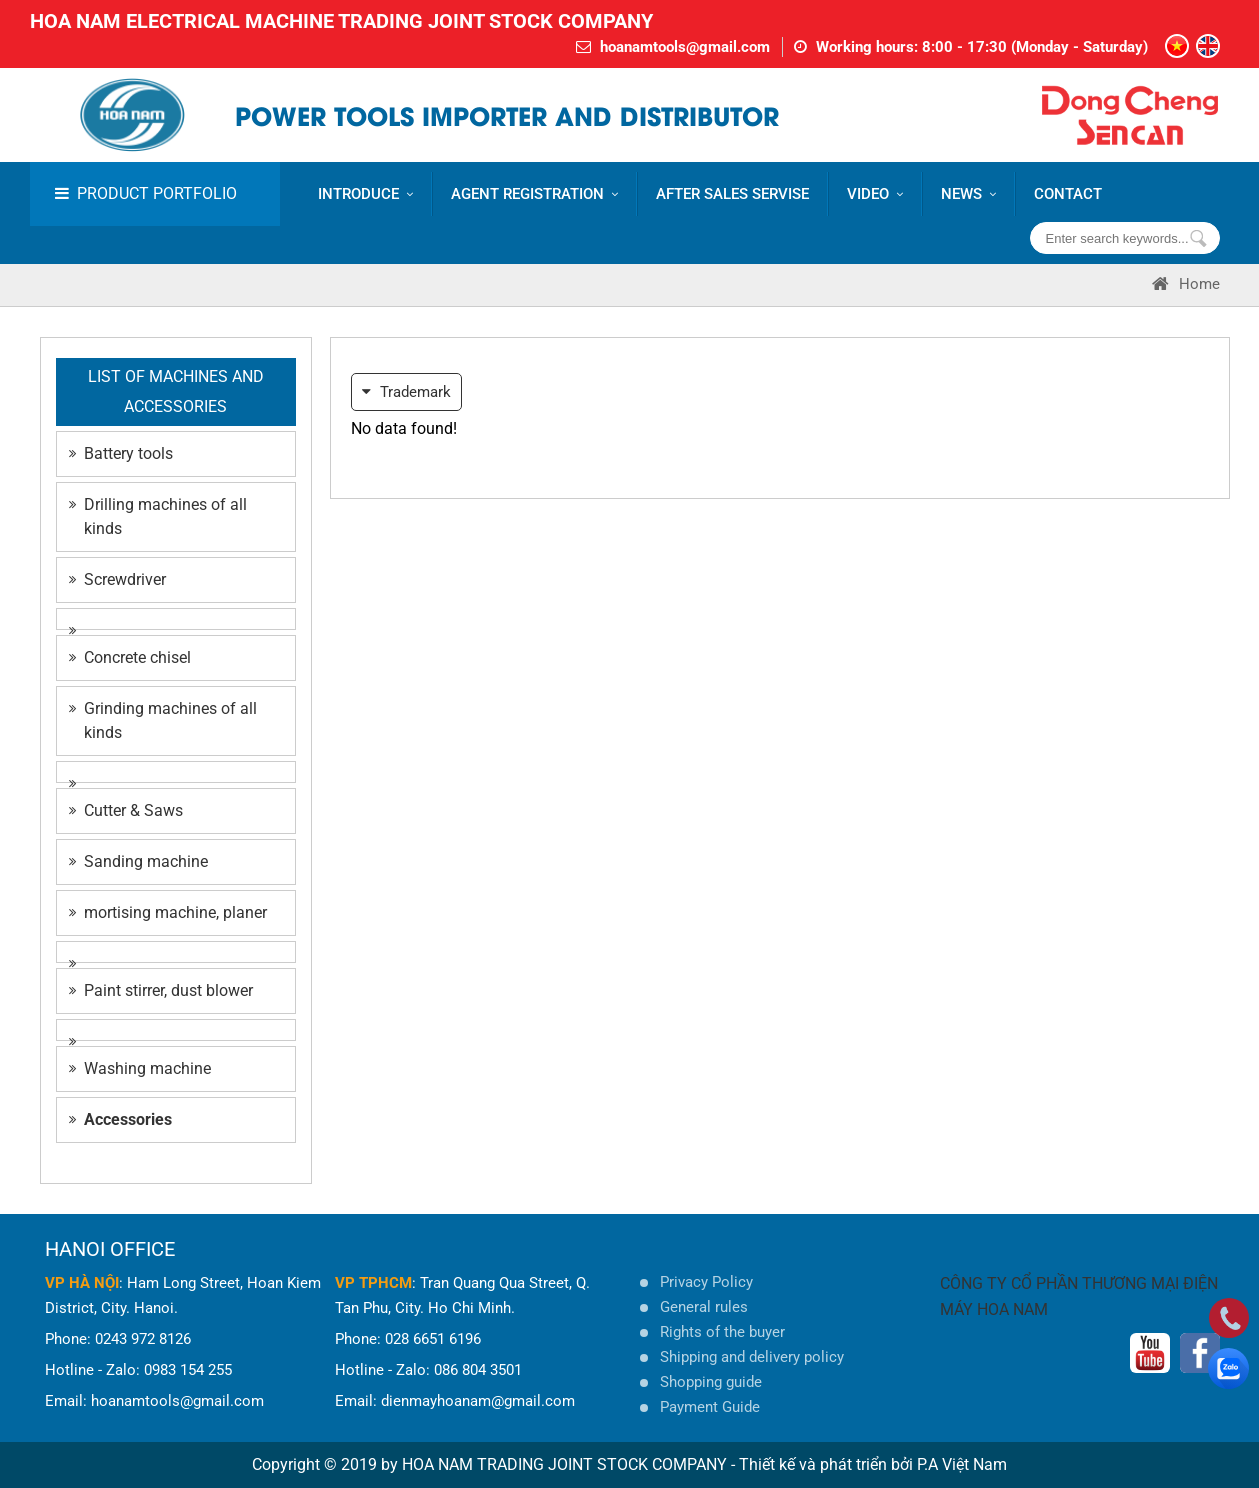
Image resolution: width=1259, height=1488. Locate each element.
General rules (704, 1307)
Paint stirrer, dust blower (161, 990)
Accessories (120, 1119)
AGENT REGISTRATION (534, 194)
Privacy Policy (706, 1282)
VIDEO (875, 194)
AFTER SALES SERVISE (732, 194)
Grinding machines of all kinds (163, 720)
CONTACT (1068, 194)
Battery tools (121, 453)
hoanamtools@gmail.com (685, 47)
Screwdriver (117, 579)
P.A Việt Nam (962, 1464)
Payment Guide (710, 1407)
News (968, 194)
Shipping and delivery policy (752, 1357)
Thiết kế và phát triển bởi (826, 1464)
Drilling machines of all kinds (158, 516)
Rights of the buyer (722, 1332)
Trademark (406, 392)
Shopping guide (711, 1382)
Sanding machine (138, 861)
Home (1186, 284)
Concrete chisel (130, 657)
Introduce (365, 194)
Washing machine (140, 1068)
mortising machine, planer (168, 912)
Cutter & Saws (126, 810)
